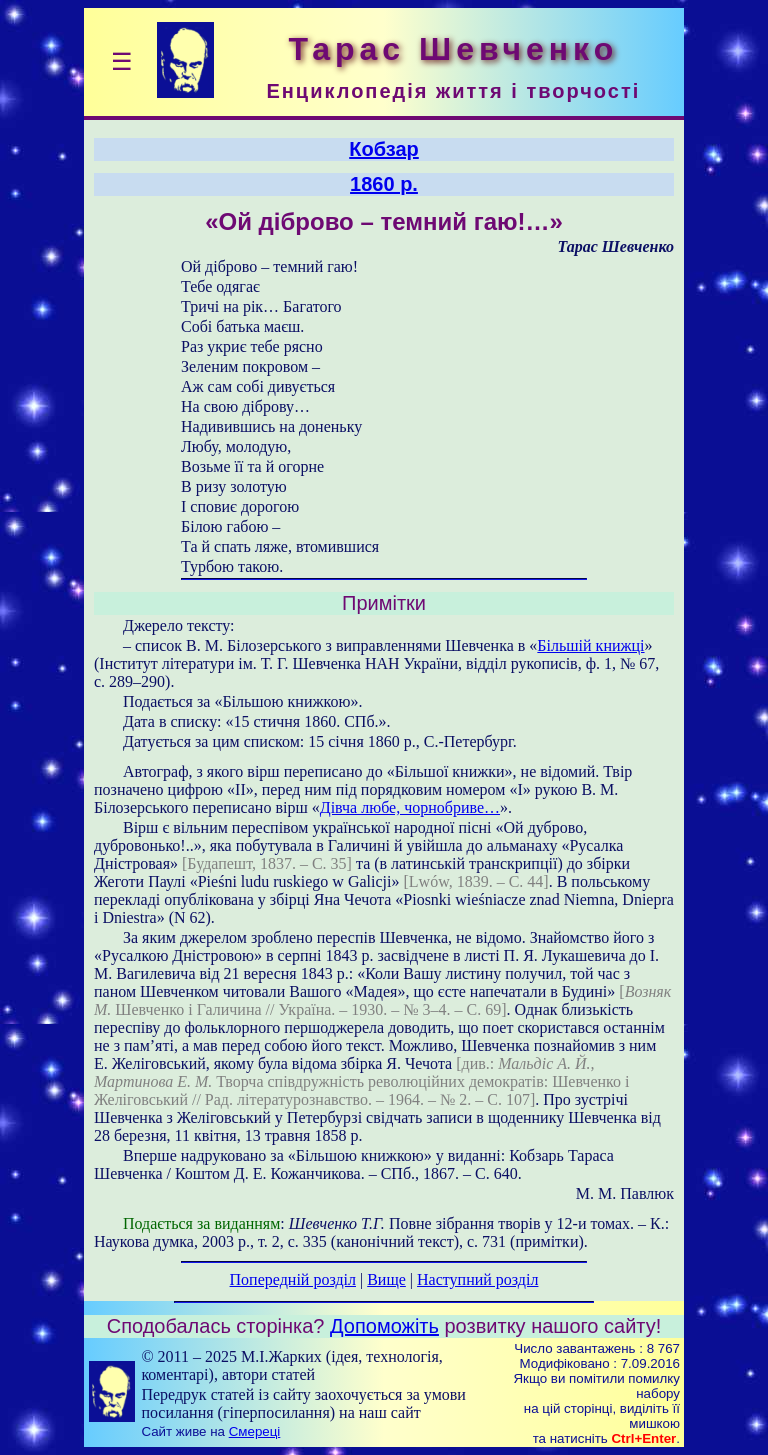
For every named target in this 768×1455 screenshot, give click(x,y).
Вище (386, 1279)
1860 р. (384, 184)
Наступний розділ (477, 1279)
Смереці (255, 1431)
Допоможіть (384, 1326)
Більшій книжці (590, 645)
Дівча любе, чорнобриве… (410, 807)
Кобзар (384, 149)
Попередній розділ (293, 1279)
